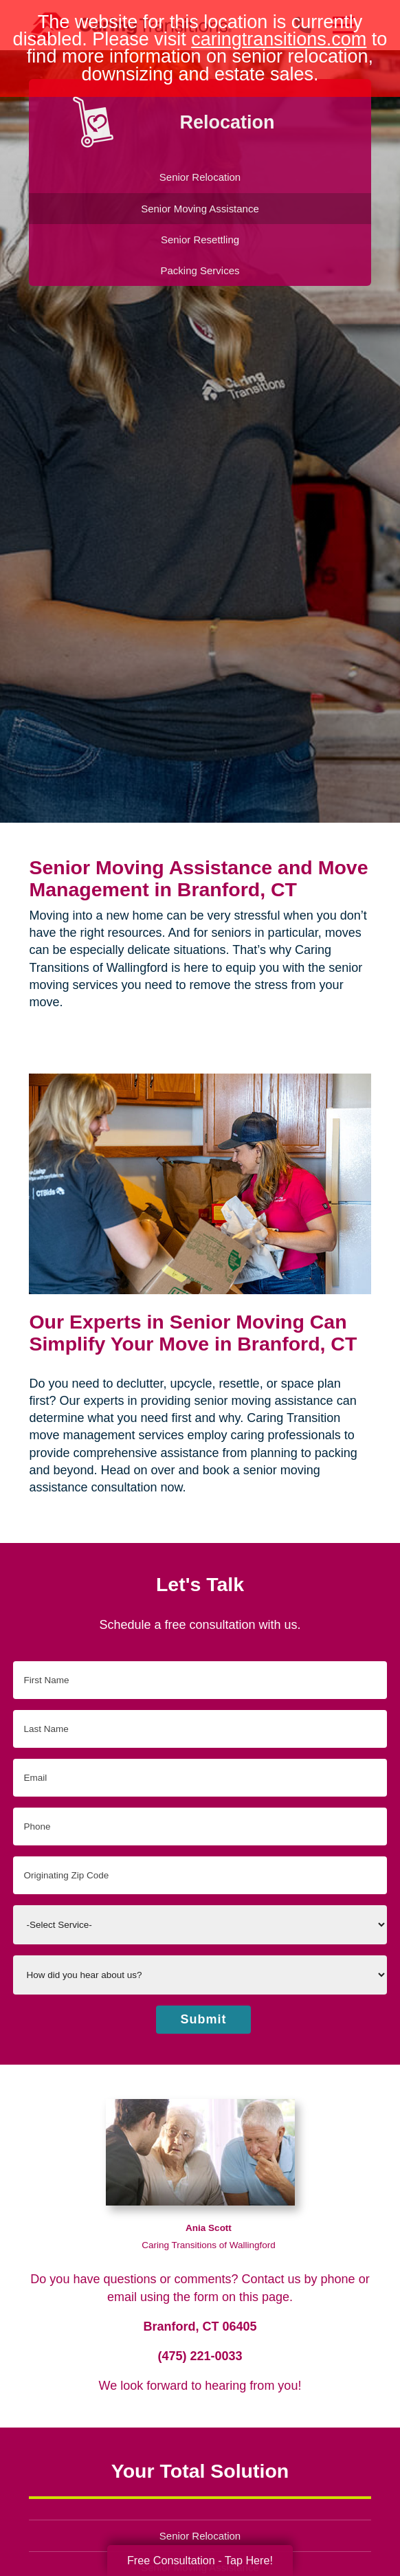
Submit (204, 2019)
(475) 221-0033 (199, 2356)
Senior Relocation (200, 2536)
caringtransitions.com (278, 39)
